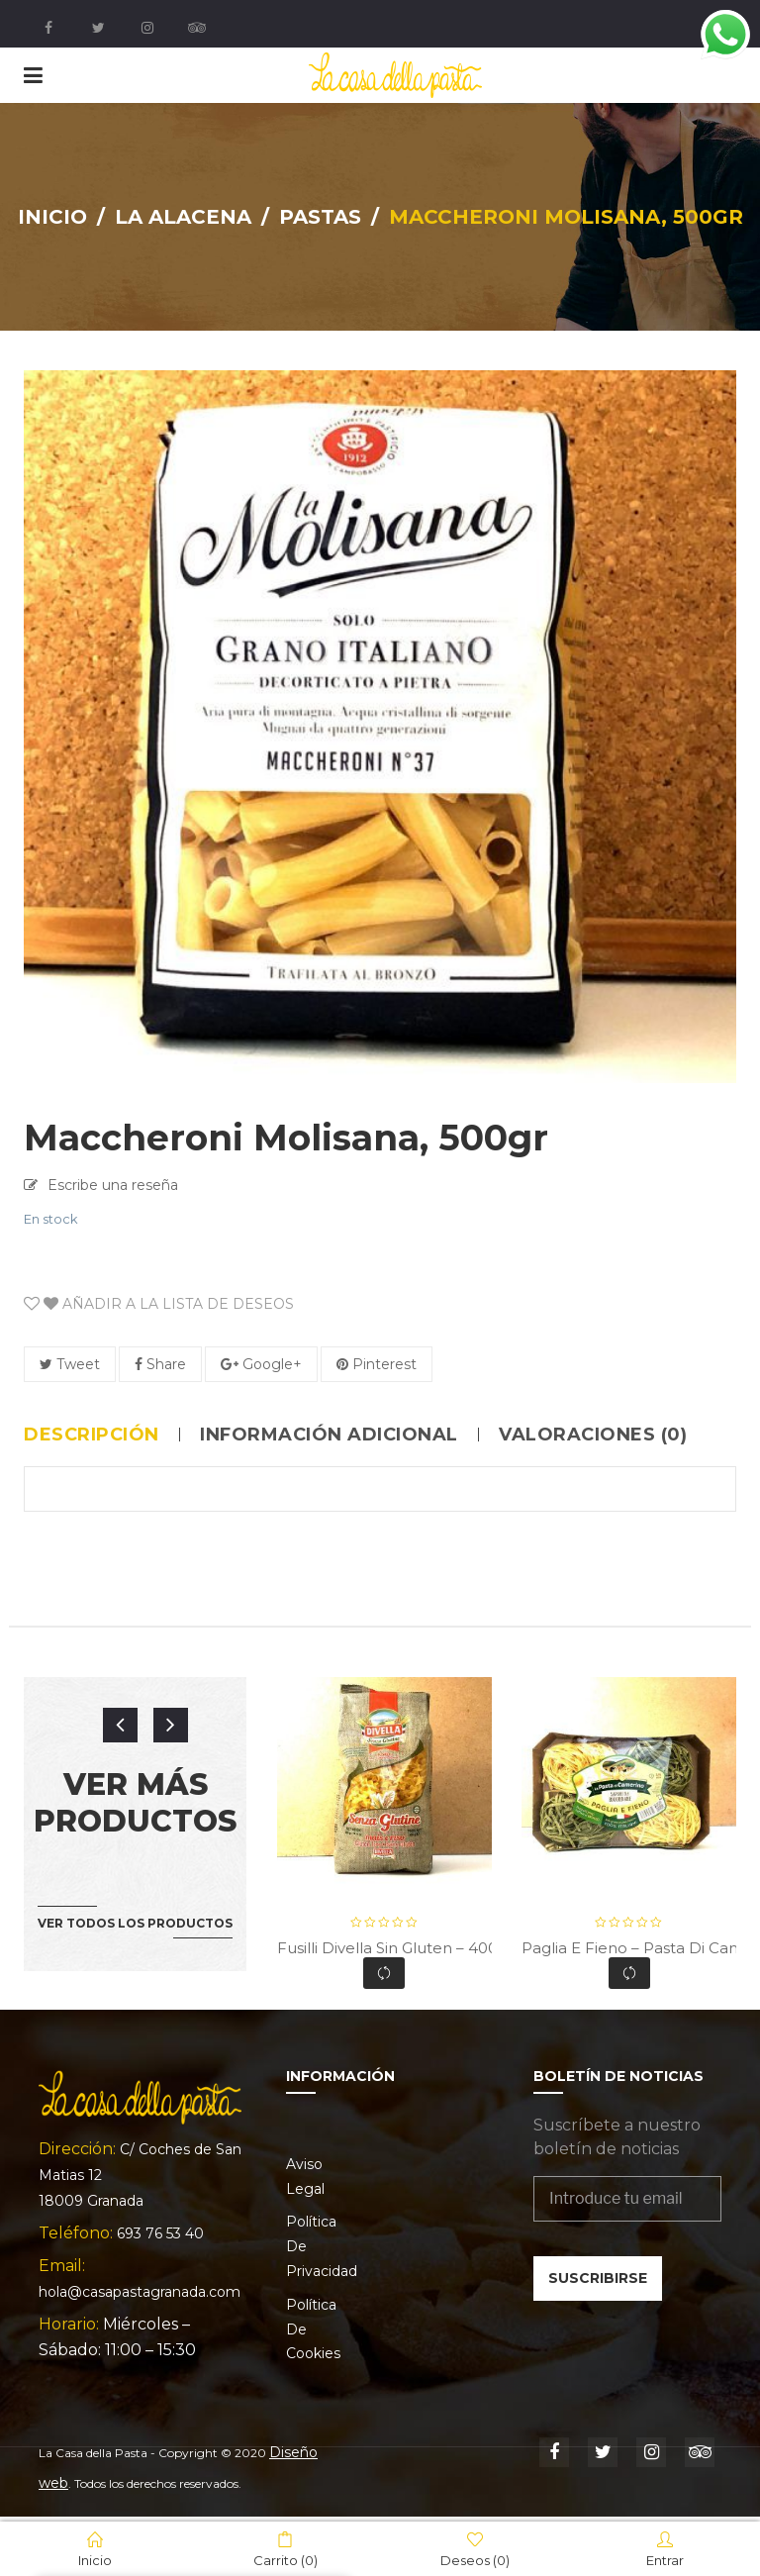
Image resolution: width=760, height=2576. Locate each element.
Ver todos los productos (135, 1923)
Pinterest (376, 1364)
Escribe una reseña (113, 1185)
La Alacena (183, 217)
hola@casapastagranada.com (139, 2292)
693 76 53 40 (160, 2233)
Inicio (52, 217)
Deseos (475, 2549)
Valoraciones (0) (593, 1434)
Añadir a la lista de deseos (167, 1304)
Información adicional (329, 1434)
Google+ (261, 1364)
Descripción (91, 1434)
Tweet (70, 1364)
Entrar (665, 2549)
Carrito (285, 2549)
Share (160, 1364)
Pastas (320, 217)
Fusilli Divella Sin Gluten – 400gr (395, 1947)
